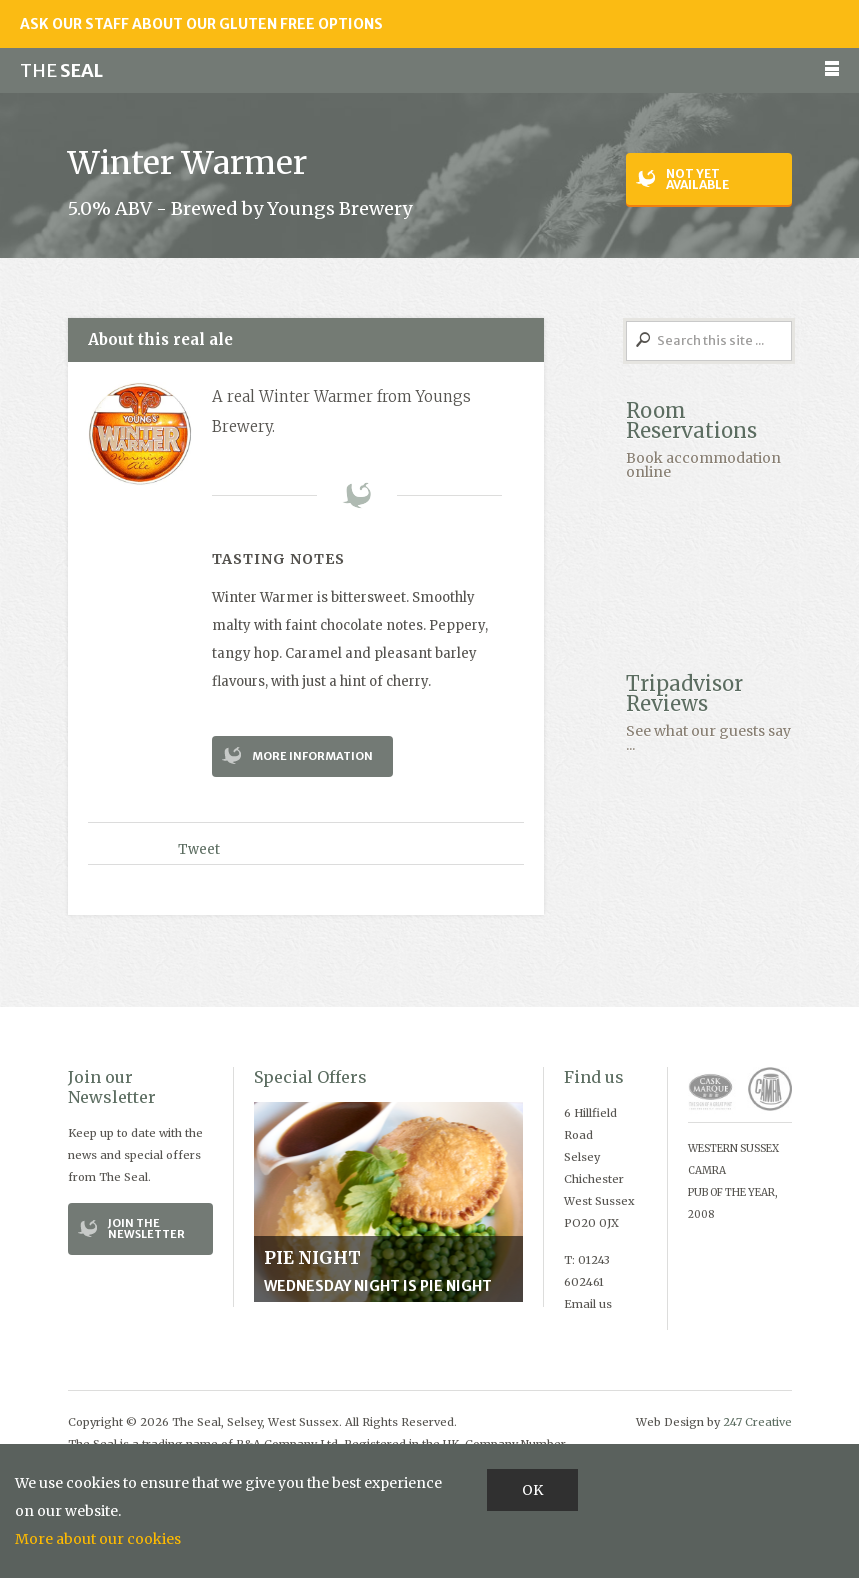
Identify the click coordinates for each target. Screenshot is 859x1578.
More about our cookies (98, 1539)
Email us (588, 1304)
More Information (312, 756)
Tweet (199, 849)
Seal (61, 70)
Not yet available (697, 179)
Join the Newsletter (146, 1228)
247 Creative (757, 1422)
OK (532, 1490)
